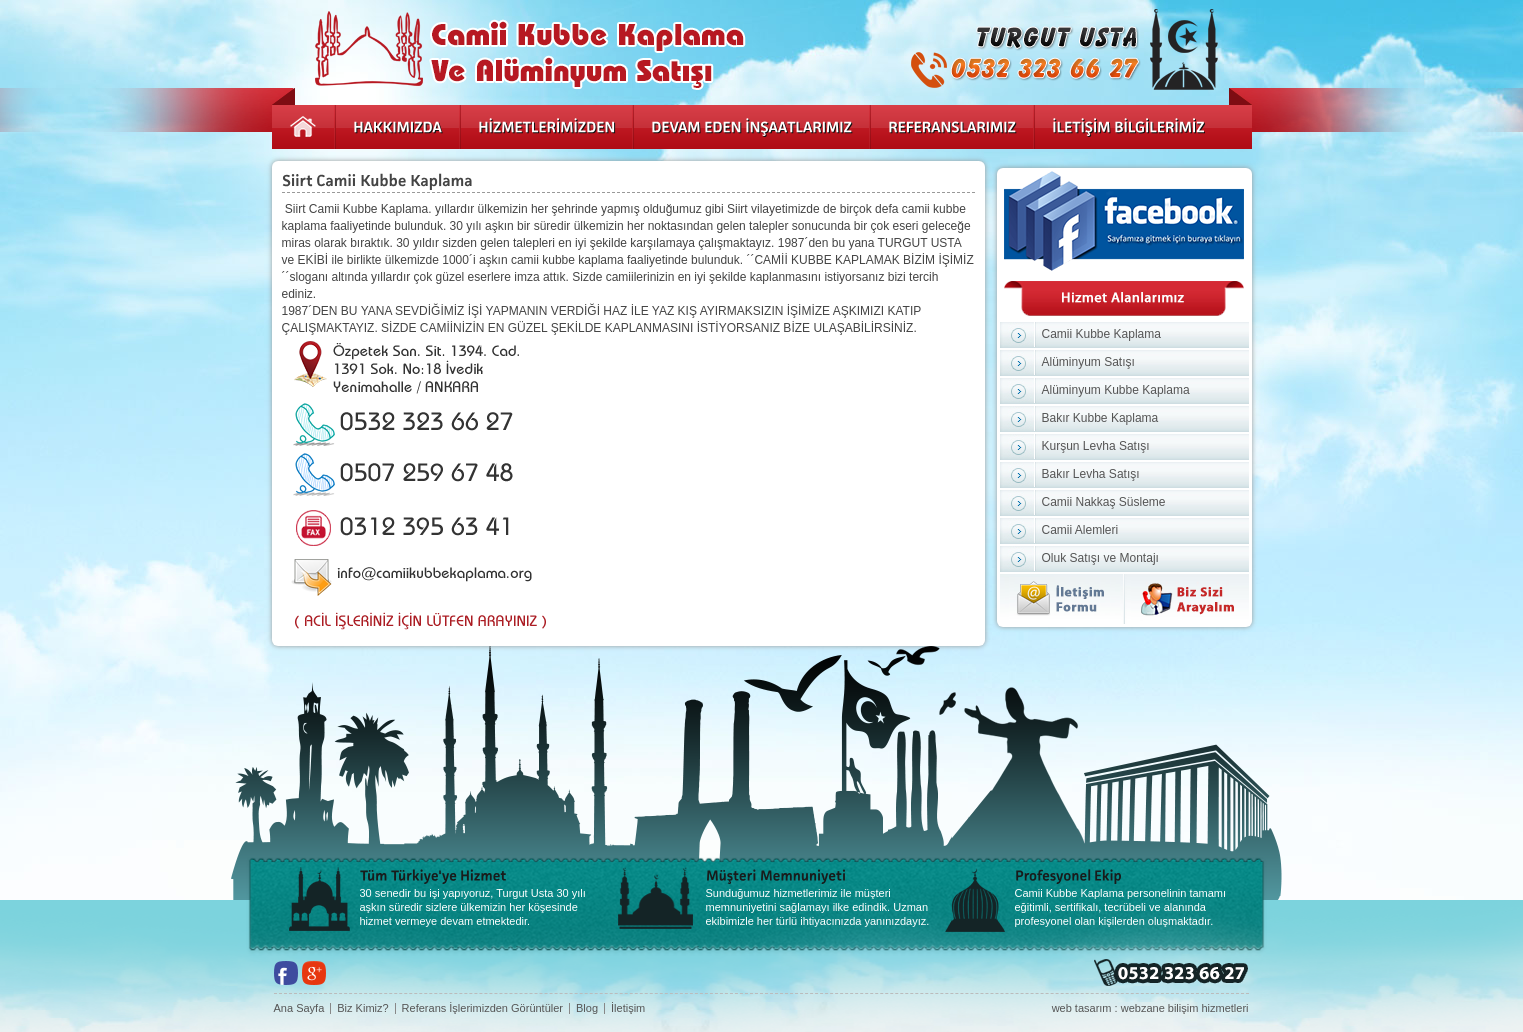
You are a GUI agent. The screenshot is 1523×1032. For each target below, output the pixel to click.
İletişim (628, 1008)
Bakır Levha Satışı (1091, 474)
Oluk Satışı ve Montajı (1100, 558)
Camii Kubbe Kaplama (1101, 334)
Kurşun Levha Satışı (1096, 446)
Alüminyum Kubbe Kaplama (1116, 390)
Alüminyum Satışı (1088, 362)
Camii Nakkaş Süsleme (1104, 502)
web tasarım (1082, 1008)
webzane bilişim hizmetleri (1185, 1008)
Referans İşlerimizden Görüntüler (482, 1008)
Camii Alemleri (1080, 530)
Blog (587, 1008)
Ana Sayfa (299, 1008)
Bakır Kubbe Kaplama (1100, 418)
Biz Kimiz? (362, 1008)
